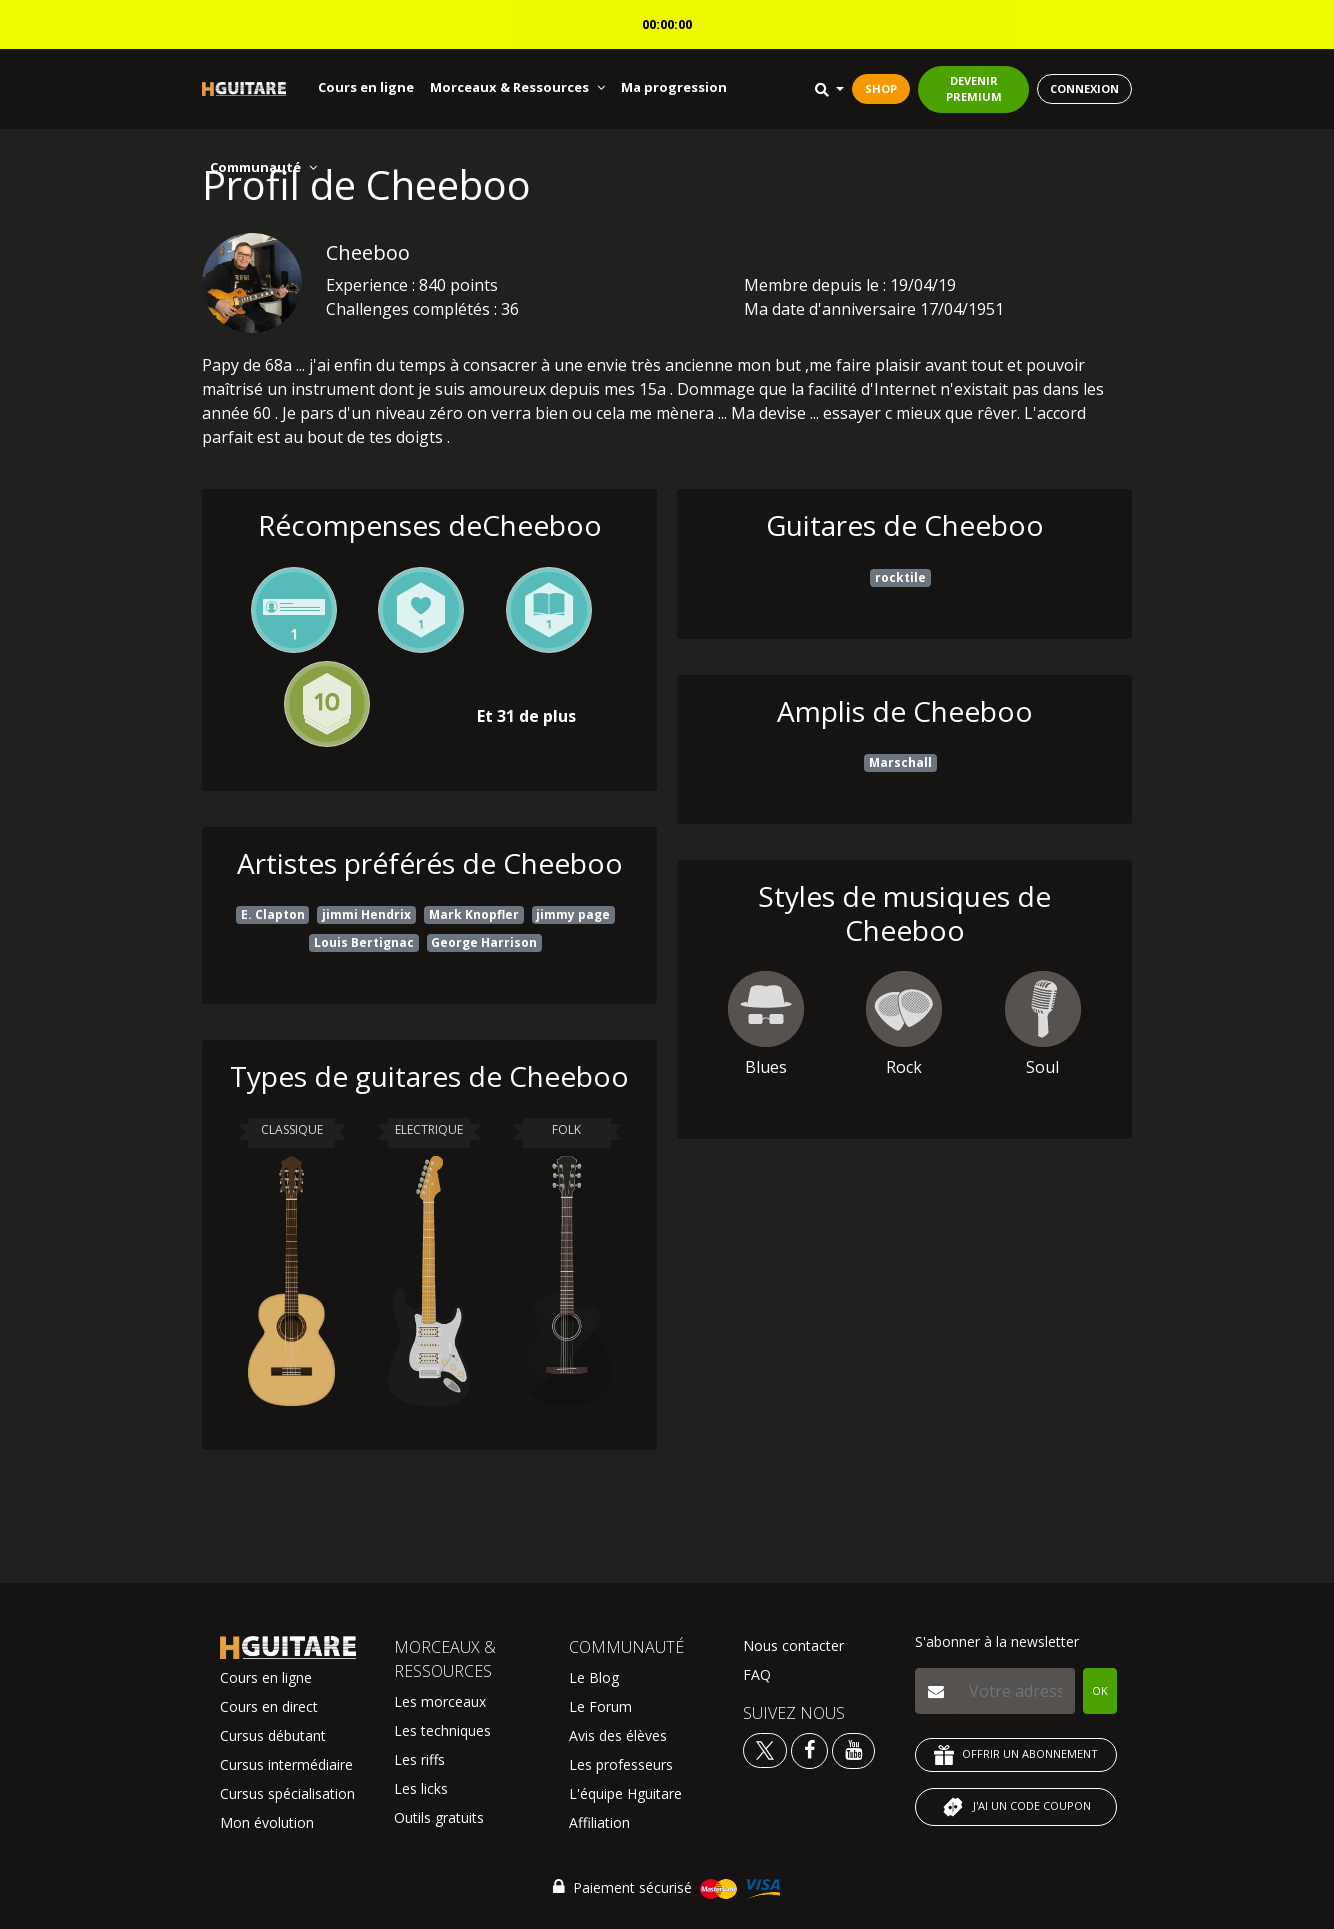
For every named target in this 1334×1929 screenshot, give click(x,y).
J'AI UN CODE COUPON (1016, 1807)
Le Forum (600, 1706)
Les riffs (419, 1759)
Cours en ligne (366, 87)
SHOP (881, 88)
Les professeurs (621, 1764)
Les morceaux (440, 1701)
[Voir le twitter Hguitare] (767, 1749)
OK (1100, 1690)
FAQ (757, 1674)
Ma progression (674, 87)
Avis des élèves (618, 1735)
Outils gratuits (439, 1817)
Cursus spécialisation (287, 1793)
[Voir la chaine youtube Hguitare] (853, 1749)
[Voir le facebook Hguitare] (809, 1749)
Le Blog (594, 1677)
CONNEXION (1084, 88)
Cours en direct (269, 1706)
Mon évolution (267, 1822)
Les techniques (442, 1730)
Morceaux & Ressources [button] (517, 87)
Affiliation (599, 1822)
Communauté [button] (263, 167)
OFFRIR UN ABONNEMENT (1016, 1755)
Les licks (421, 1788)
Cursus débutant (273, 1735)
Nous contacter (793, 1645)
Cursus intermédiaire (286, 1764)
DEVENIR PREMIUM (974, 89)
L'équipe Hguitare (625, 1793)
